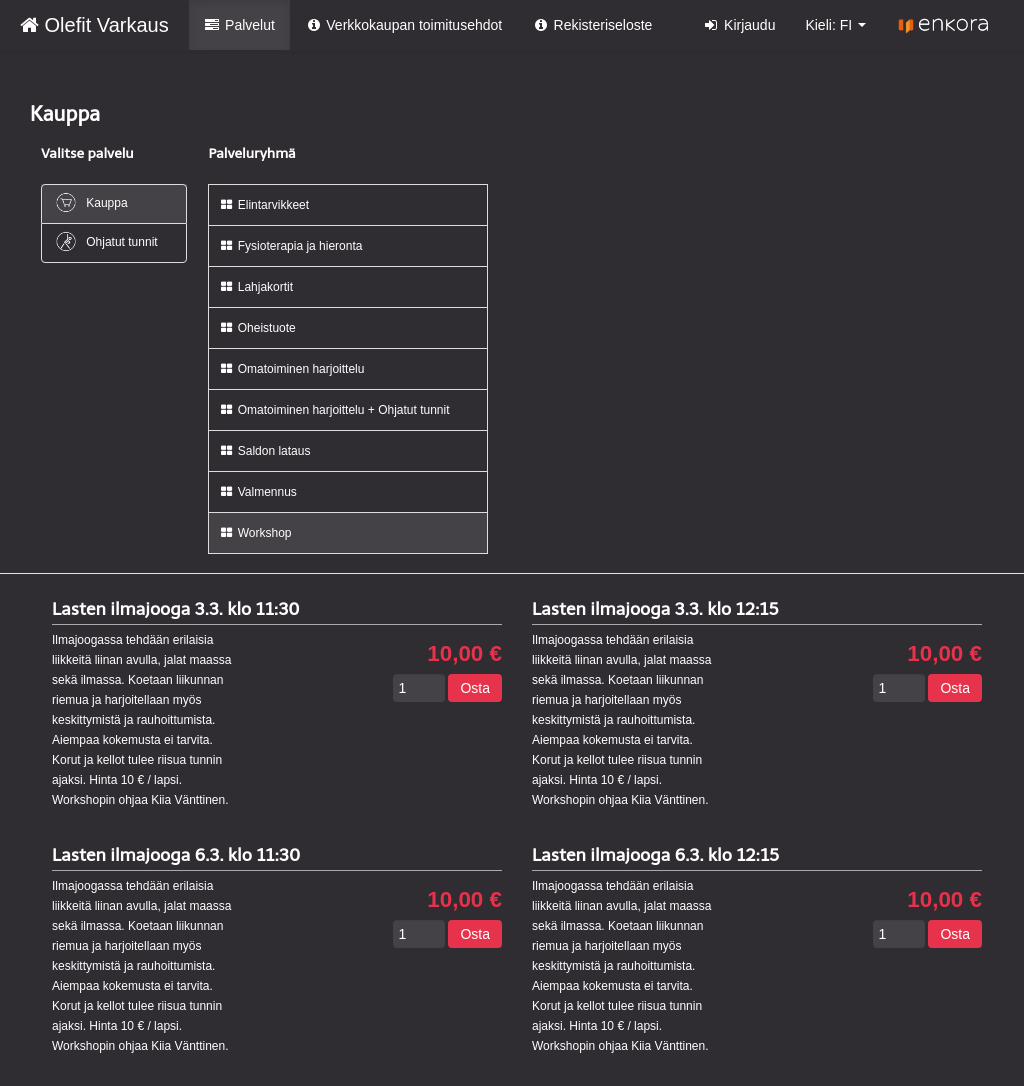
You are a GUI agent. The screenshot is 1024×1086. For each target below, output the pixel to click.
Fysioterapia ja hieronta (290, 246)
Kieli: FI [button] (835, 25)
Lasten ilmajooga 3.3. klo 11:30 (176, 609)
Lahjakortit (256, 287)
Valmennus (257, 492)
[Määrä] (419, 688)
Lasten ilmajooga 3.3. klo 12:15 (655, 609)
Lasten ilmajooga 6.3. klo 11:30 (176, 855)
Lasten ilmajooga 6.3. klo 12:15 (655, 855)
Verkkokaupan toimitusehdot (403, 25)
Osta (475, 688)
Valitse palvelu (87, 153)
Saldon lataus (264, 451)
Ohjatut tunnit (106, 241)
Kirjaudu (739, 25)
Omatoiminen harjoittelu (291, 369)
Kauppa (91, 202)
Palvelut (239, 25)
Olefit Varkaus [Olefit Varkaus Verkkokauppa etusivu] (94, 25)
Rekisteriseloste (592, 25)
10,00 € (464, 654)
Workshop (255, 533)
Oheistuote (257, 328)
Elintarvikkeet (264, 205)
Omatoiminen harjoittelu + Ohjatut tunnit (334, 410)
